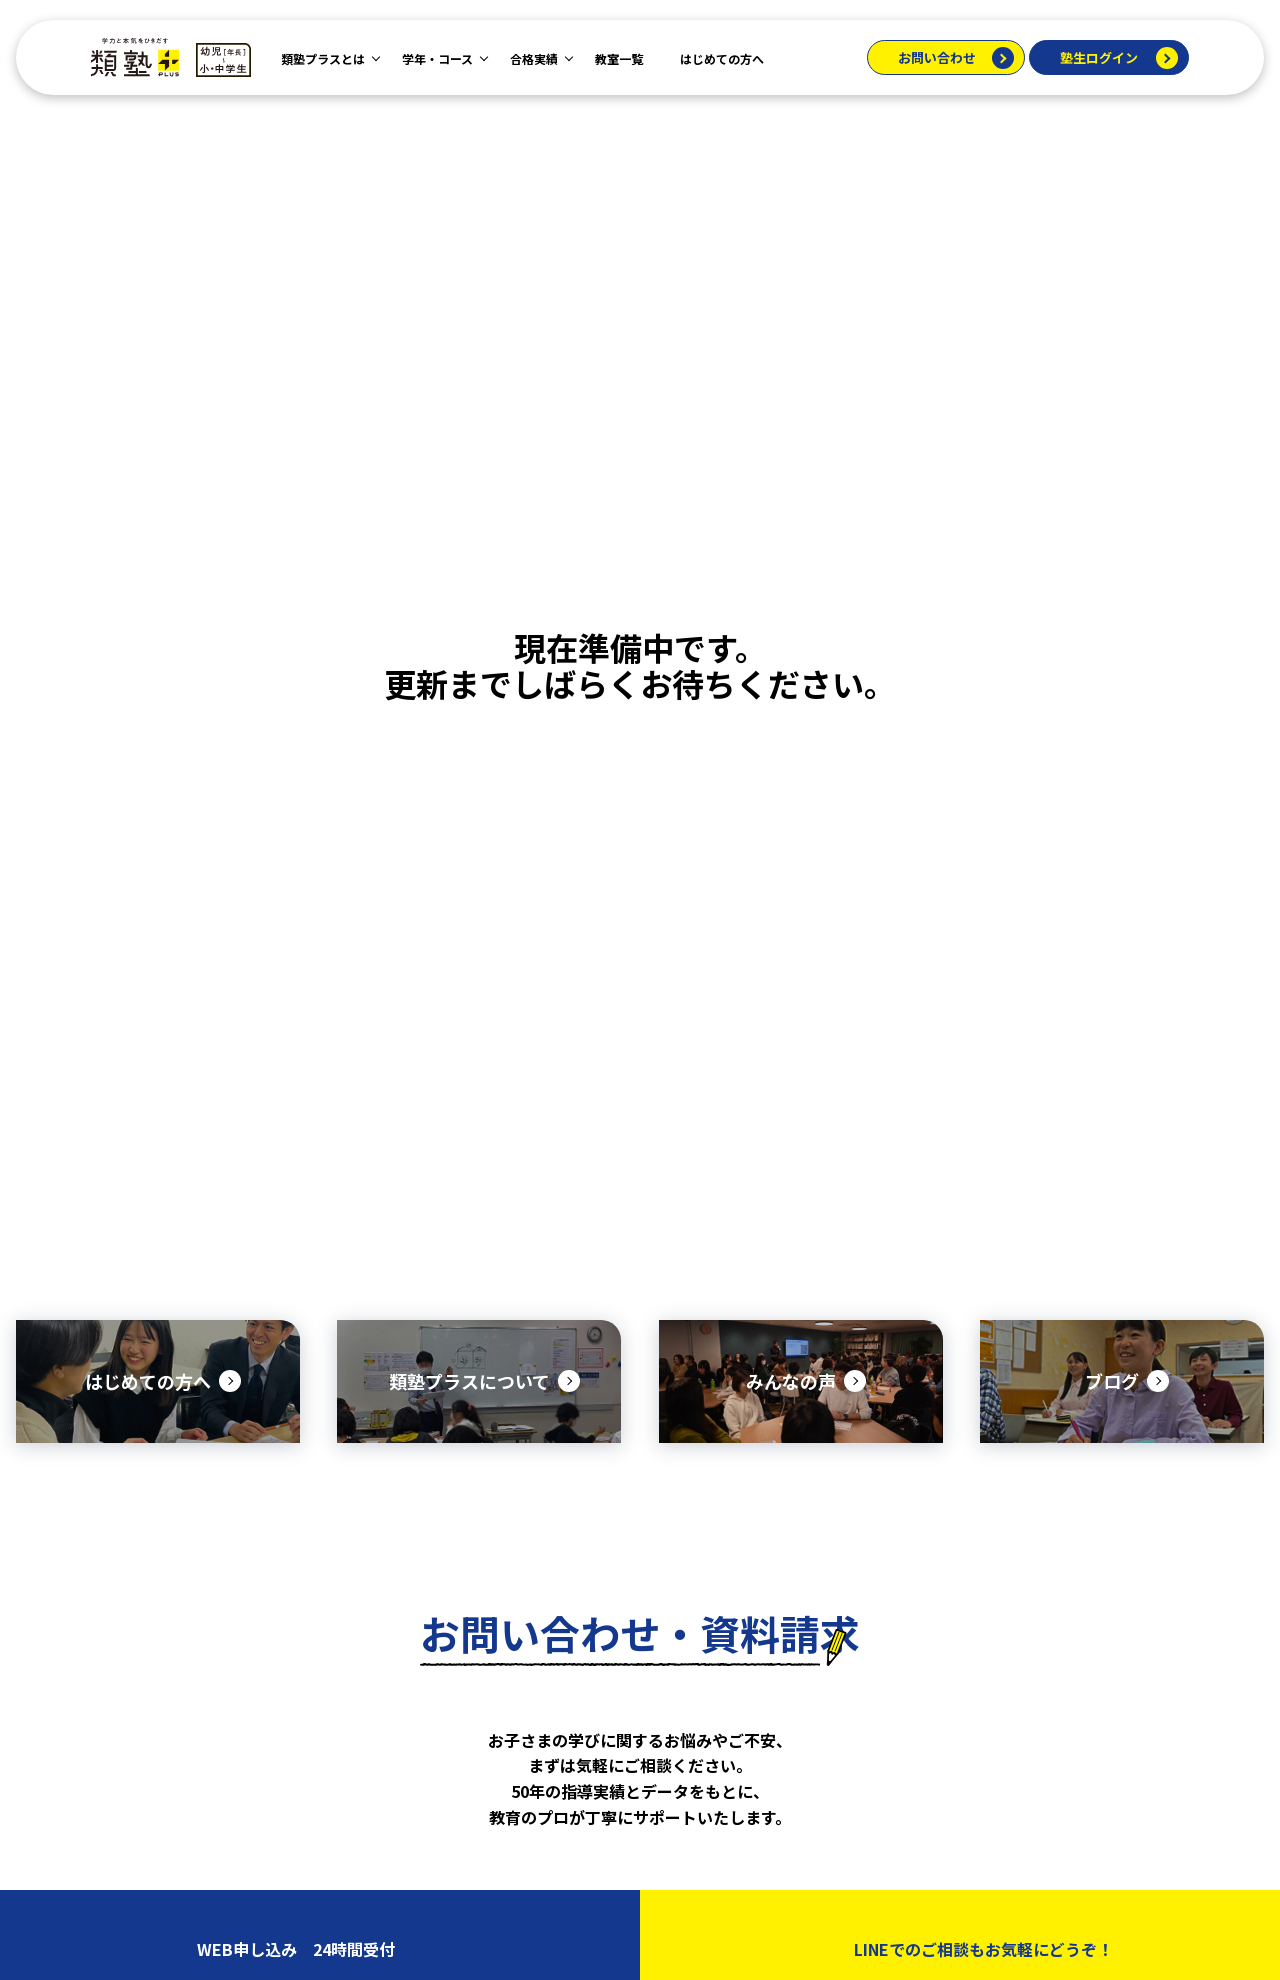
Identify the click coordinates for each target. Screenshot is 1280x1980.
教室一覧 (619, 58)
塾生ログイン (1099, 57)
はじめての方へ (722, 58)
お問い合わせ (937, 57)
